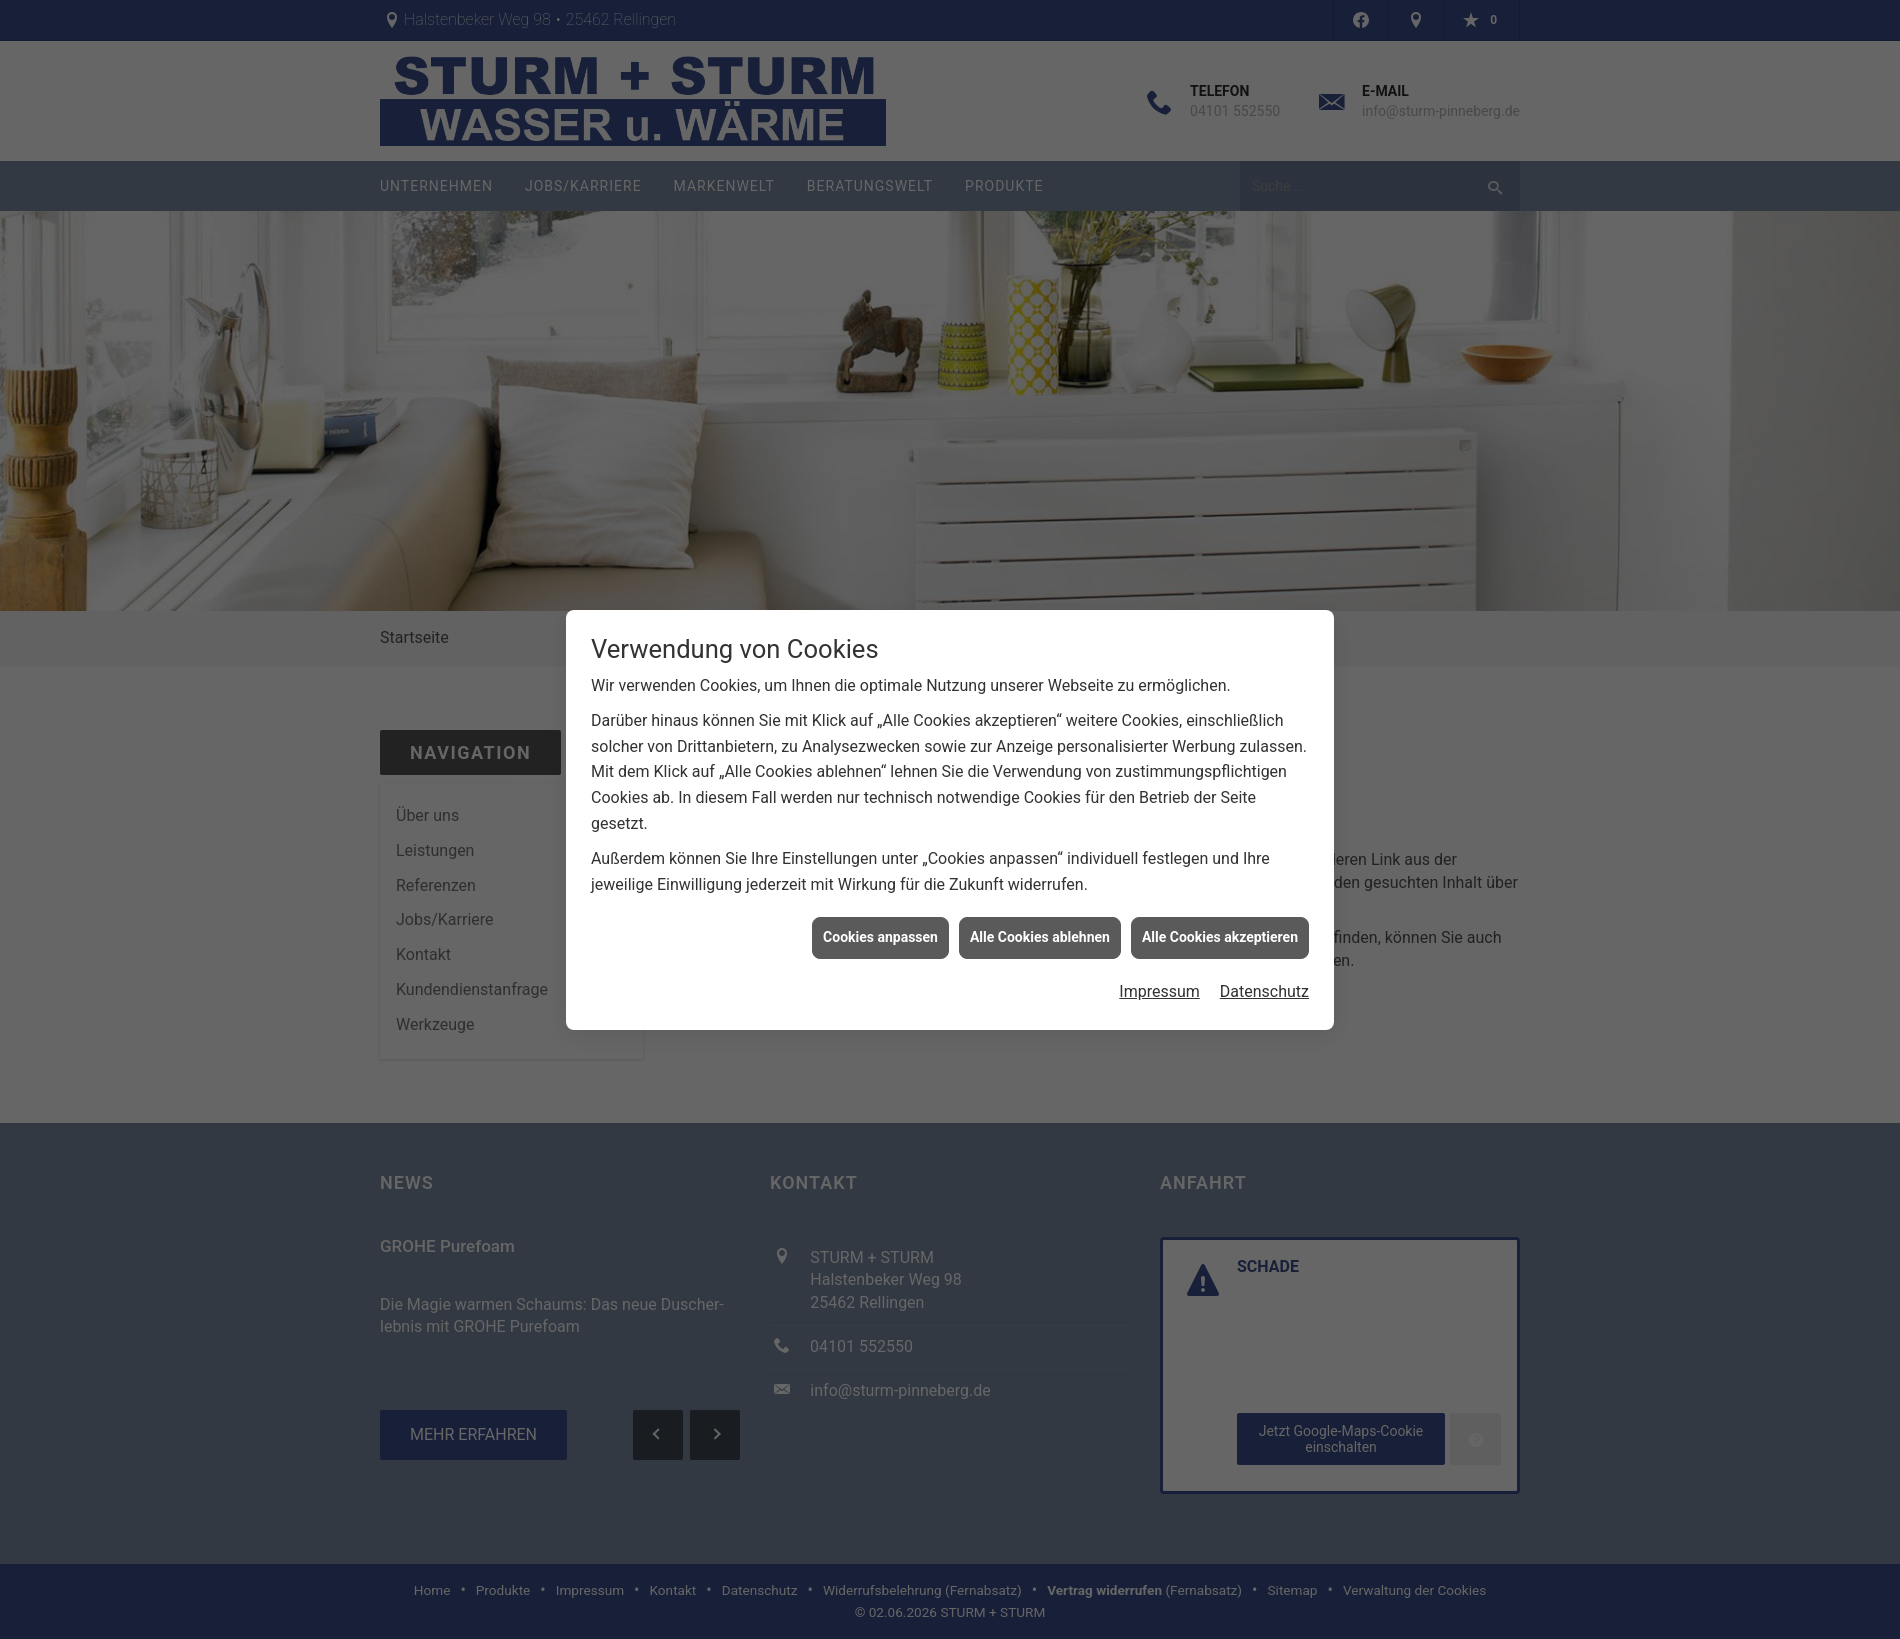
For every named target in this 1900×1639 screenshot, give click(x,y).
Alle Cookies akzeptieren (1220, 925)
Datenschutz (1264, 979)
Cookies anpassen (880, 925)
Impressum (1159, 979)
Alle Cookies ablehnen (1040, 925)
